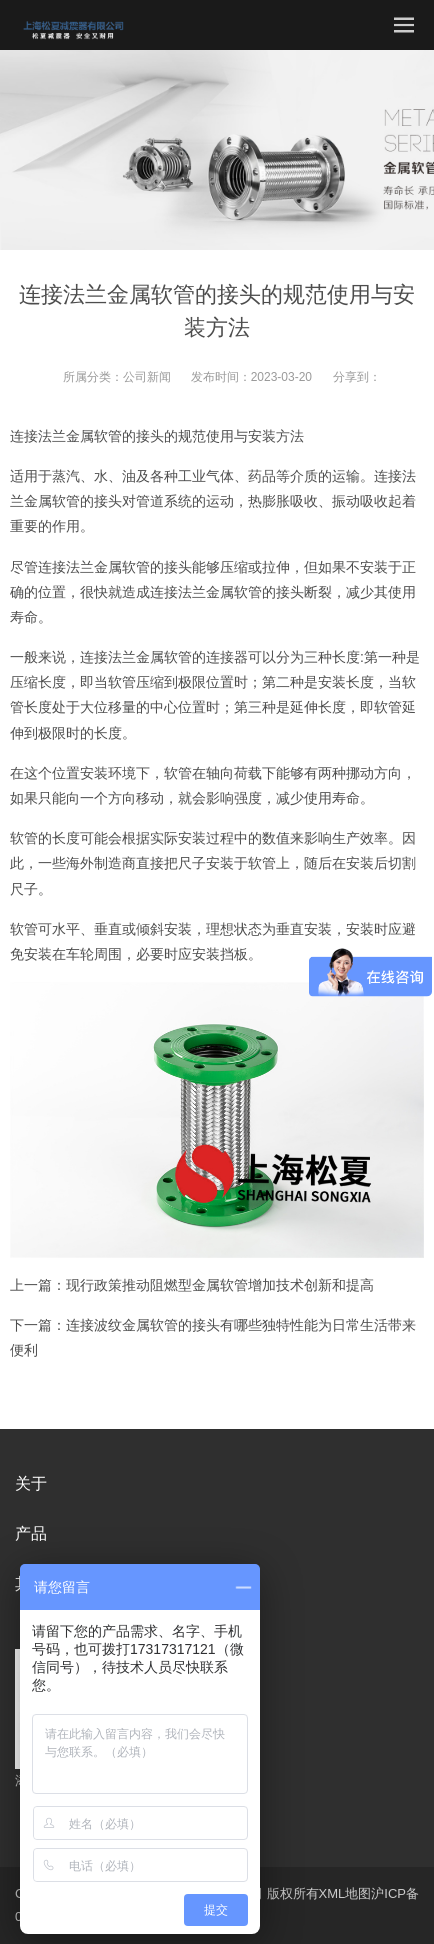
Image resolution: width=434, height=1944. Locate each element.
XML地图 (345, 1893)
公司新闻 (147, 377)
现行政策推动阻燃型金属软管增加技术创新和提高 (220, 1285)
